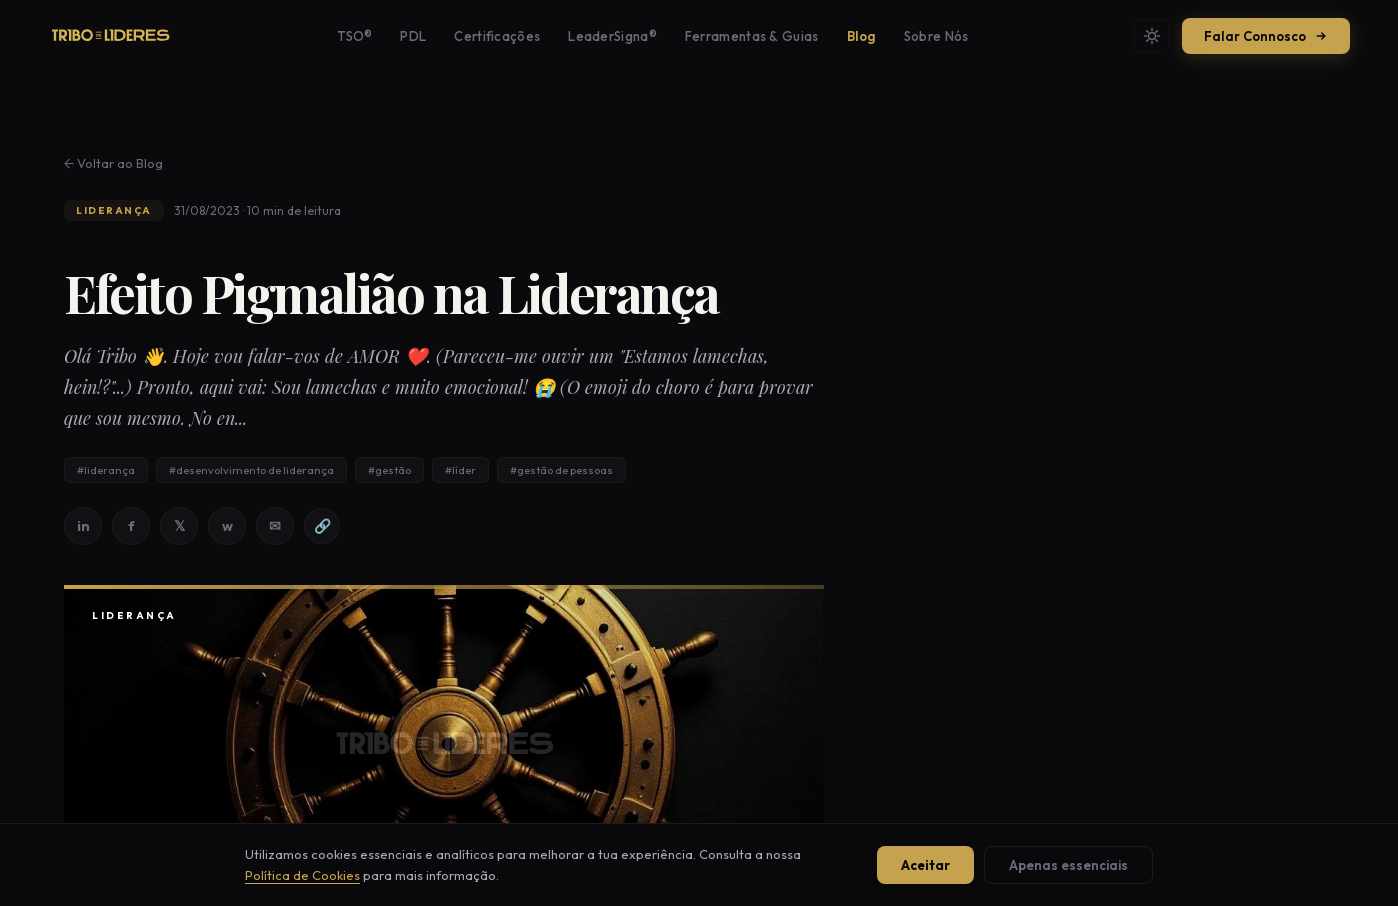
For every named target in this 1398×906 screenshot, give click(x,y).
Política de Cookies (302, 875)
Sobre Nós (936, 36)
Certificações (497, 36)
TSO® (354, 36)
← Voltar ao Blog (113, 163)
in (83, 526)
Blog (861, 36)
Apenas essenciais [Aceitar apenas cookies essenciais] (1068, 865)
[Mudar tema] (1152, 36)
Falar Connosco (1266, 36)
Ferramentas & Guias (752, 36)
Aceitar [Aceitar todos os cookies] (925, 865)
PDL (413, 36)
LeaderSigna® (612, 36)
